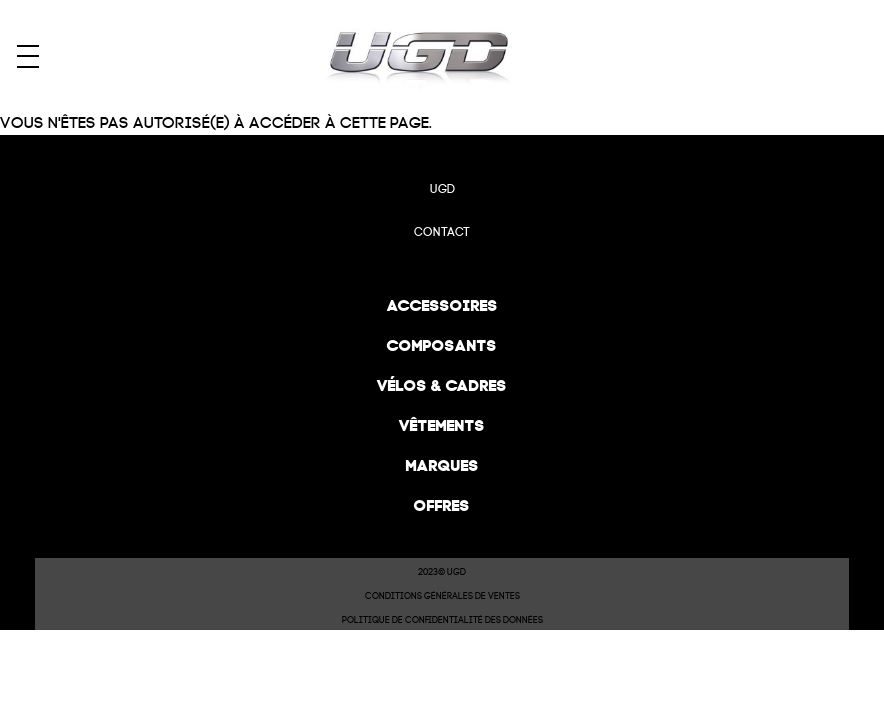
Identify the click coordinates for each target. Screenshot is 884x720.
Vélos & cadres (442, 385)
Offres (442, 505)
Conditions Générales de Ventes (442, 596)
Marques (442, 465)
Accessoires (442, 305)
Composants (442, 345)
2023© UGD (442, 572)
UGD (442, 189)
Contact (442, 232)
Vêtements (442, 425)
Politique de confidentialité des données (442, 620)
